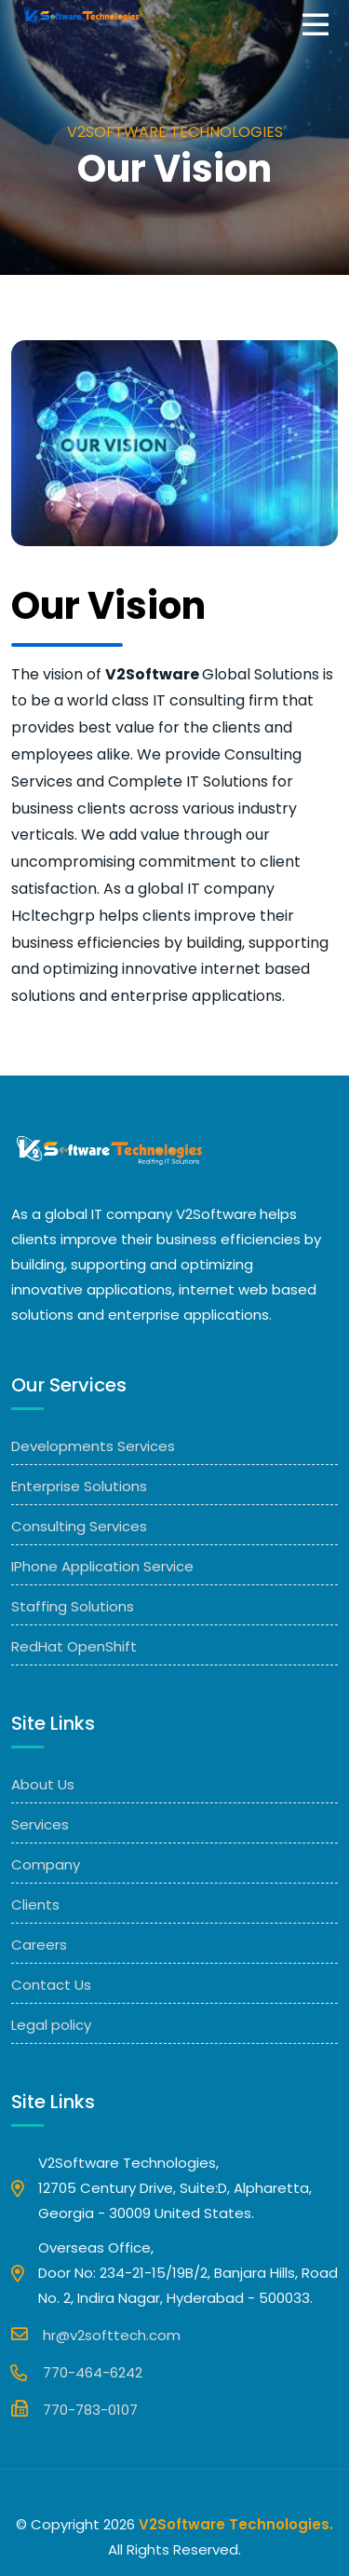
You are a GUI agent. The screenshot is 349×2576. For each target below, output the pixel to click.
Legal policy (51, 2025)
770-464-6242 (76, 2372)
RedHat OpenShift (74, 1646)
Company (45, 1864)
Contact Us (51, 1984)
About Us (42, 1784)
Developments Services (93, 1446)
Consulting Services (79, 1526)
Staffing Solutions (72, 1606)
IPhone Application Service (102, 1566)
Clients (35, 1904)
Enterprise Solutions (79, 1486)
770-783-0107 (74, 2408)
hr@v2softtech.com (96, 2334)
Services (40, 1824)
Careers (39, 1944)
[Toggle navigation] (320, 26)
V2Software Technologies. (236, 2524)
